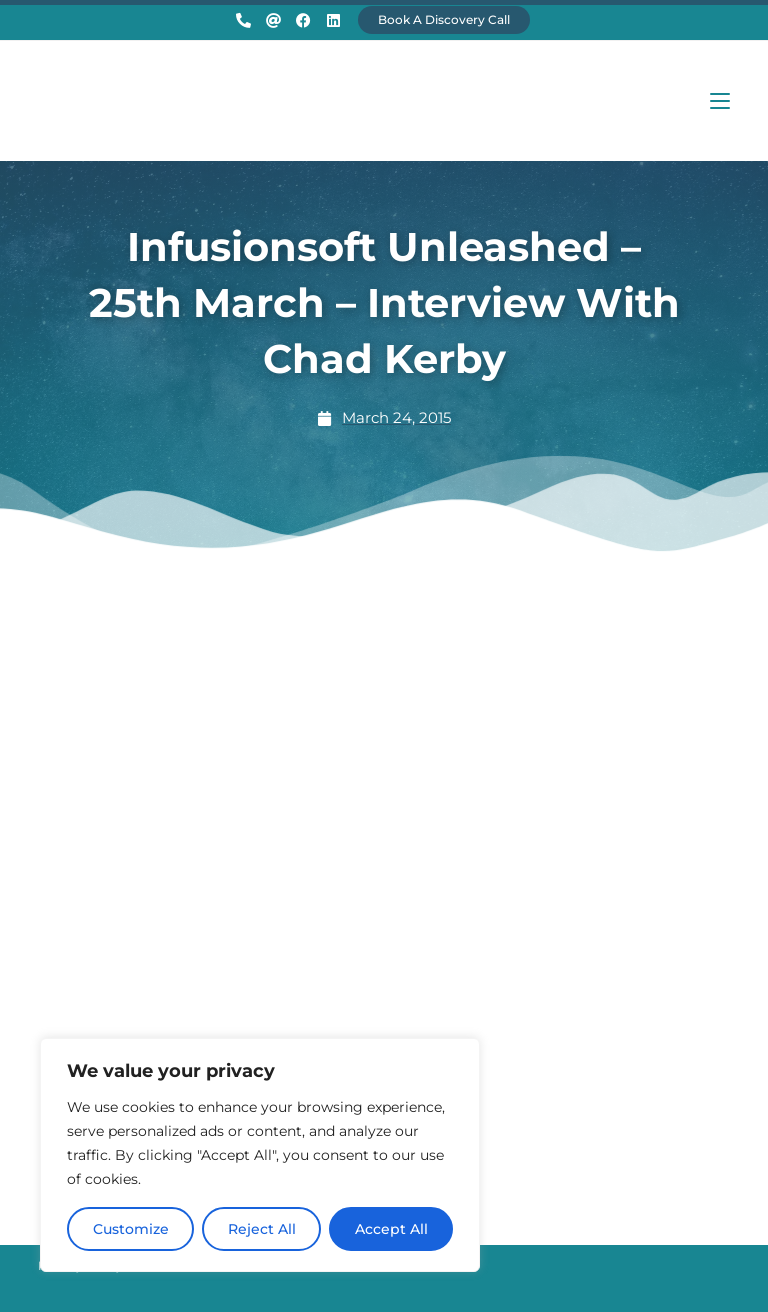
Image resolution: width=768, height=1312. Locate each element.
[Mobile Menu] (720, 100)
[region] (260, 1155)
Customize (131, 1229)
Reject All (262, 1229)
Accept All (391, 1229)
